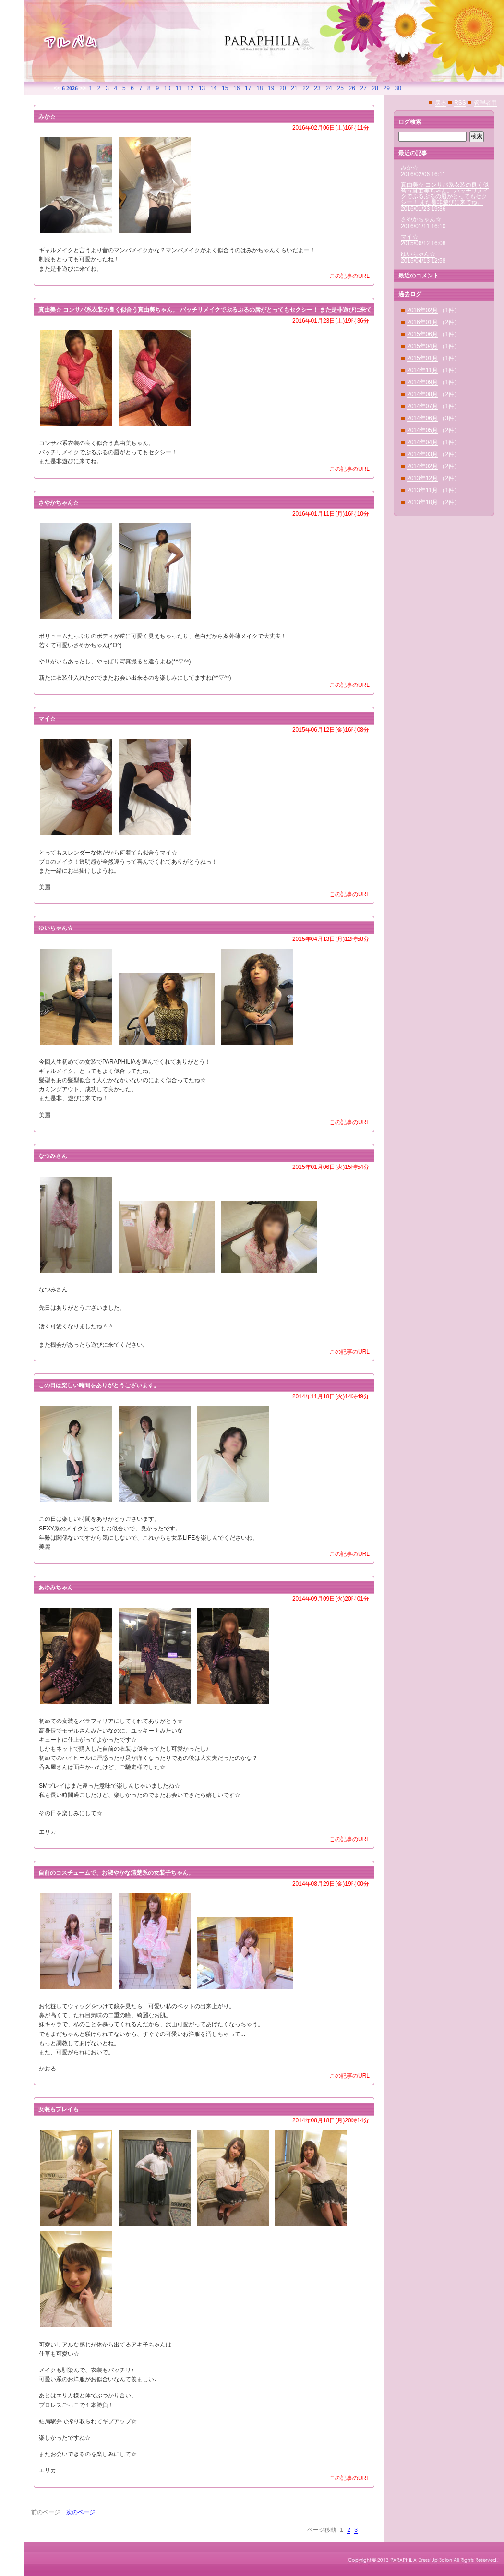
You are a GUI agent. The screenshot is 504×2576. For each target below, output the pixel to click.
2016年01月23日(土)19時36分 (330, 320)
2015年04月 (422, 346)
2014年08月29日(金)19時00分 (330, 1883)
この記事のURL (349, 276)
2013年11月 (422, 490)
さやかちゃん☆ (421, 219)
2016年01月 (422, 322)
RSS (460, 102)
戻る (440, 102)
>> (82, 88)
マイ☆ (409, 236)
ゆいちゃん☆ (418, 254)
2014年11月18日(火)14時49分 (330, 1396)
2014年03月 (422, 454)
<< (57, 88)
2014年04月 (422, 442)
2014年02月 (422, 466)
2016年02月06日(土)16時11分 (330, 127)
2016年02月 (422, 310)
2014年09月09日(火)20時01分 (330, 1598)
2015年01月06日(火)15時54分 (330, 1167)
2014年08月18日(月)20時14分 (330, 2120)
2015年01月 (422, 358)
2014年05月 (422, 430)
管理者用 (485, 102)
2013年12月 (422, 478)
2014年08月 (422, 394)
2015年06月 (422, 334)
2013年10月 (422, 502)
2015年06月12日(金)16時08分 (330, 729)
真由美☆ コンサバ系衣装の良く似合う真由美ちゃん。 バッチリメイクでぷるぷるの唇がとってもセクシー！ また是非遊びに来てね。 (445, 193)
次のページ (80, 2512)
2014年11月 (422, 370)
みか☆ (409, 167)
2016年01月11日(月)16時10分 (330, 513)
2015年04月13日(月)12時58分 (330, 939)
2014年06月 (422, 418)
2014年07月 (422, 406)
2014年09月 (422, 382)
